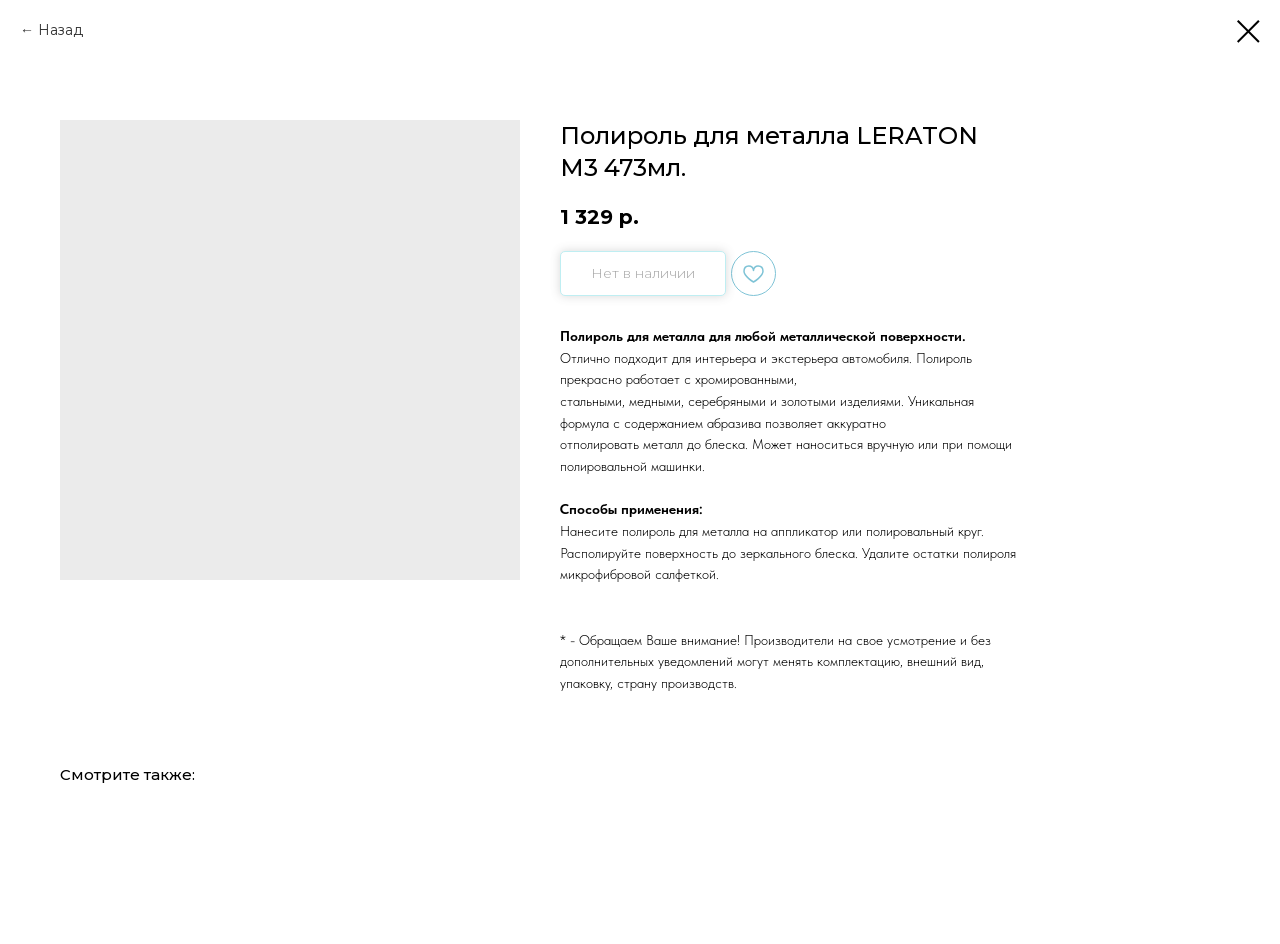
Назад (60, 30)
